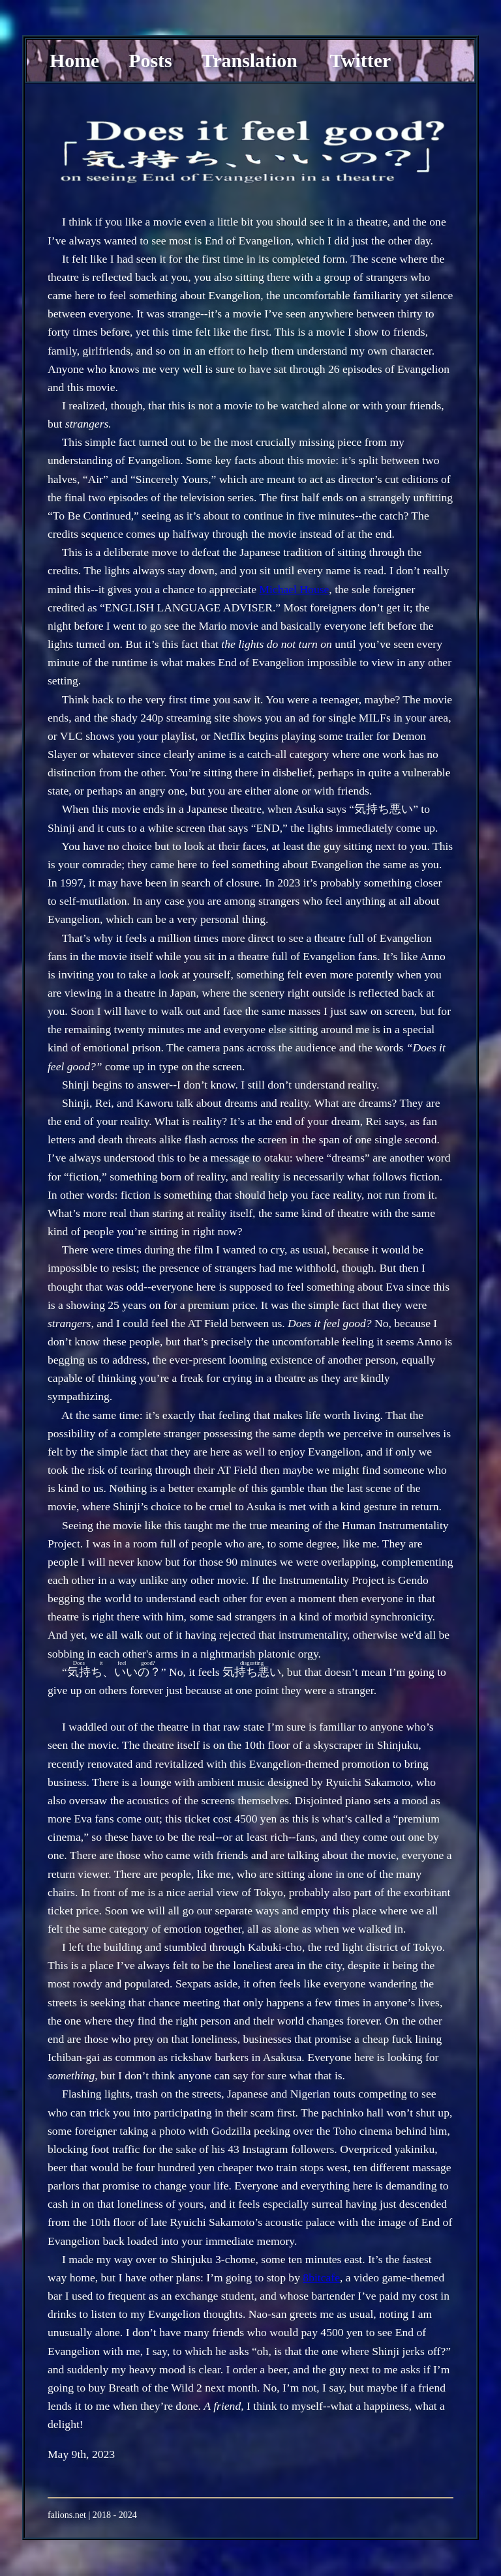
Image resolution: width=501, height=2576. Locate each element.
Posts (150, 60)
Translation (249, 60)
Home (74, 60)
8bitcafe (321, 2277)
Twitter (360, 60)
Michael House (294, 589)
